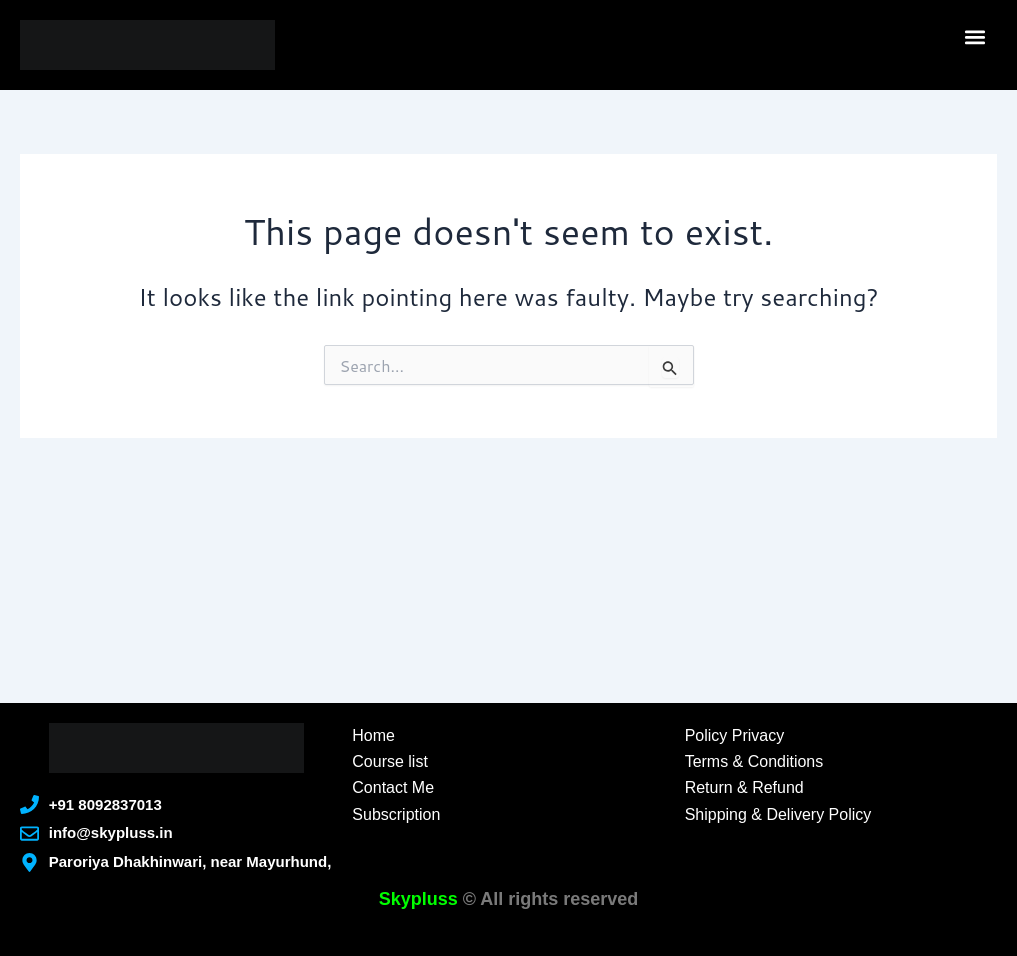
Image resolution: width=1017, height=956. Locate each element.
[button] (975, 36)
